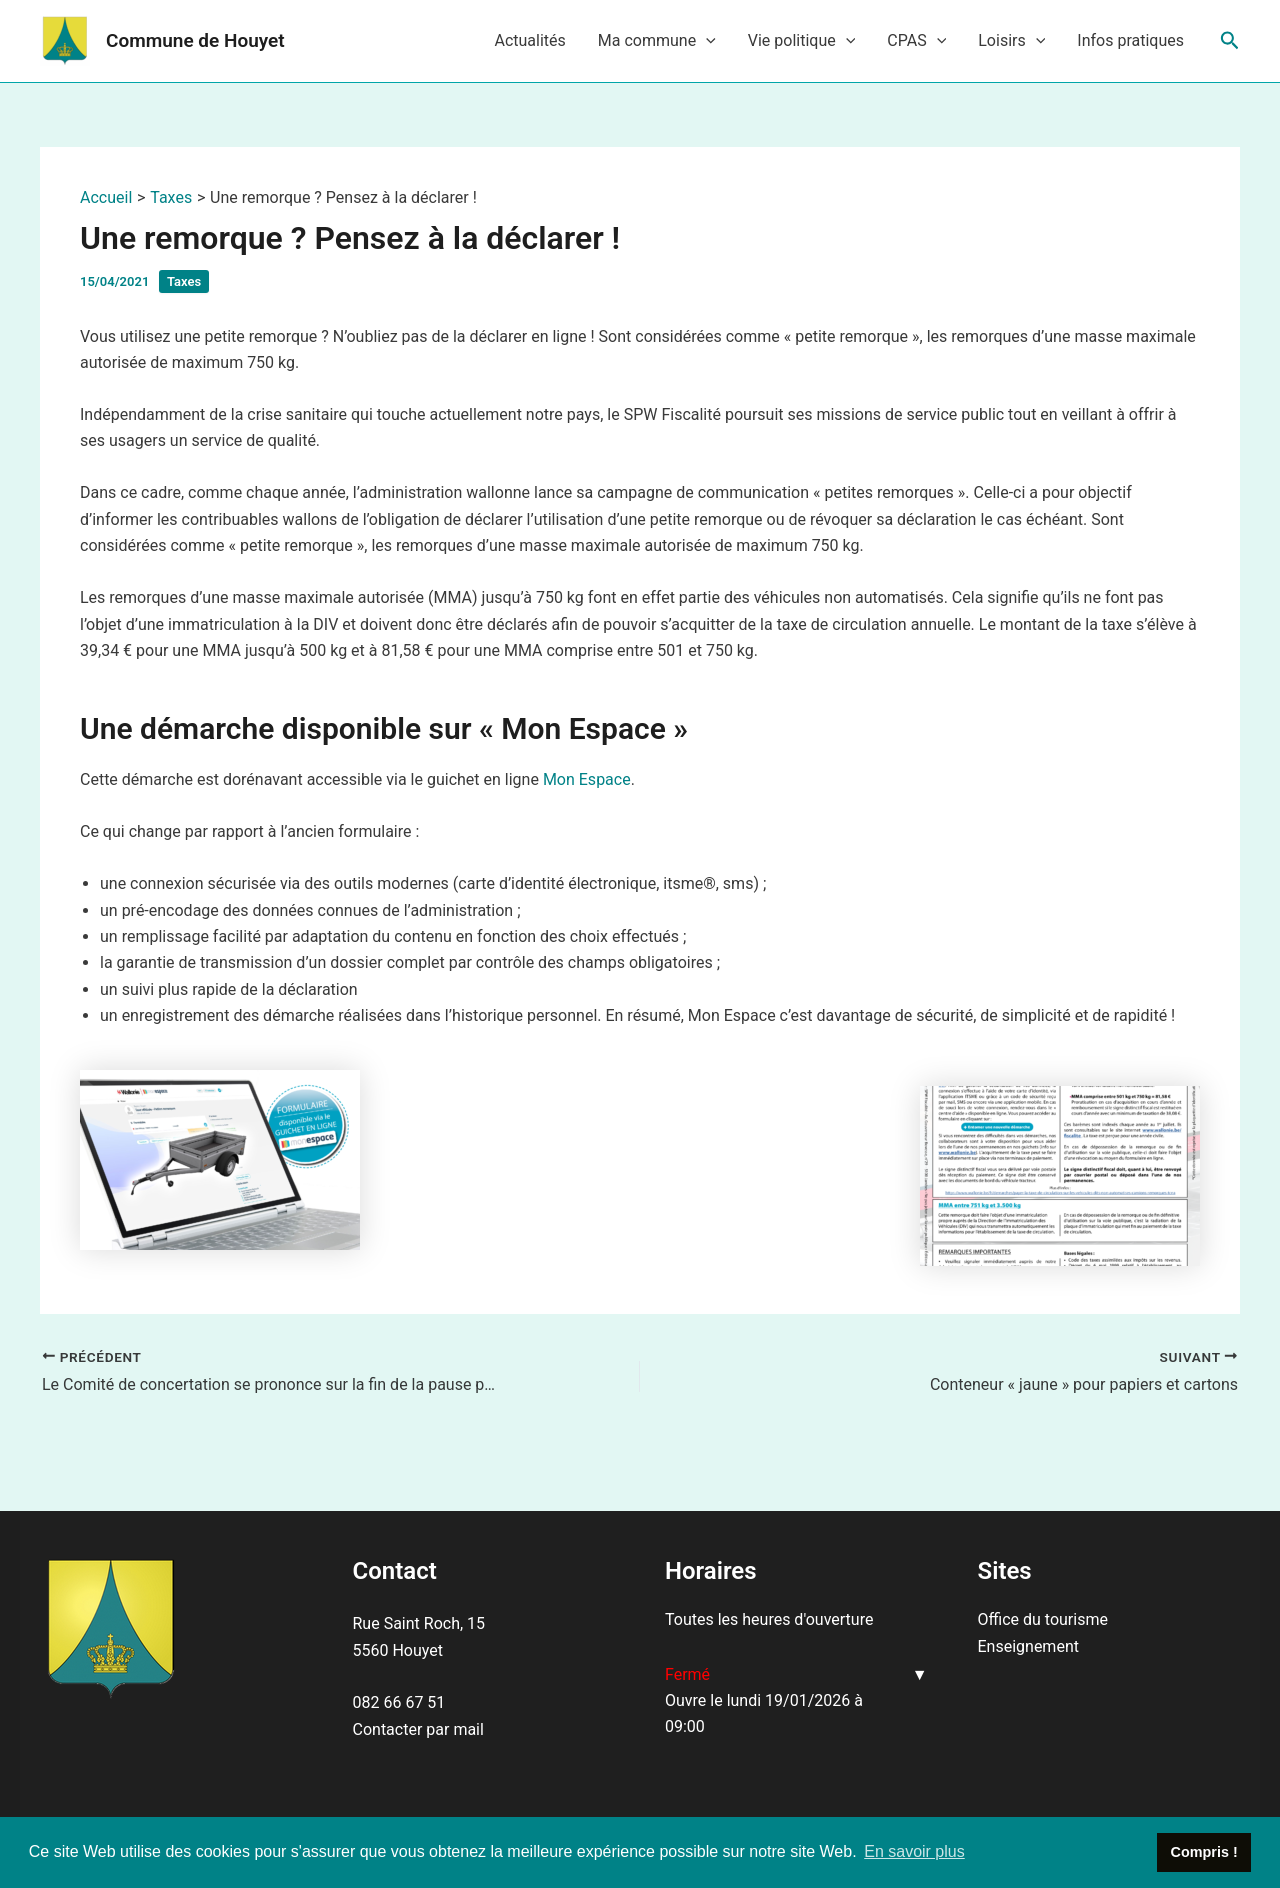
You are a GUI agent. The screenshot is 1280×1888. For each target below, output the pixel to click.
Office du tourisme (1043, 1619)
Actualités (529, 40)
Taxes (184, 281)
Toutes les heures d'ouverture (769, 1619)
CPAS (916, 41)
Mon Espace (587, 779)
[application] (706, 41)
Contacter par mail (418, 1729)
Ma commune (657, 41)
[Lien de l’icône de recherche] (1230, 41)
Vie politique (802, 41)
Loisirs (1011, 41)
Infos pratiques (1130, 40)
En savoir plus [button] (914, 1851)
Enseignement (1028, 1646)
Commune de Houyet (195, 40)
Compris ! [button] (1204, 1852)
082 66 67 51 (399, 1702)
